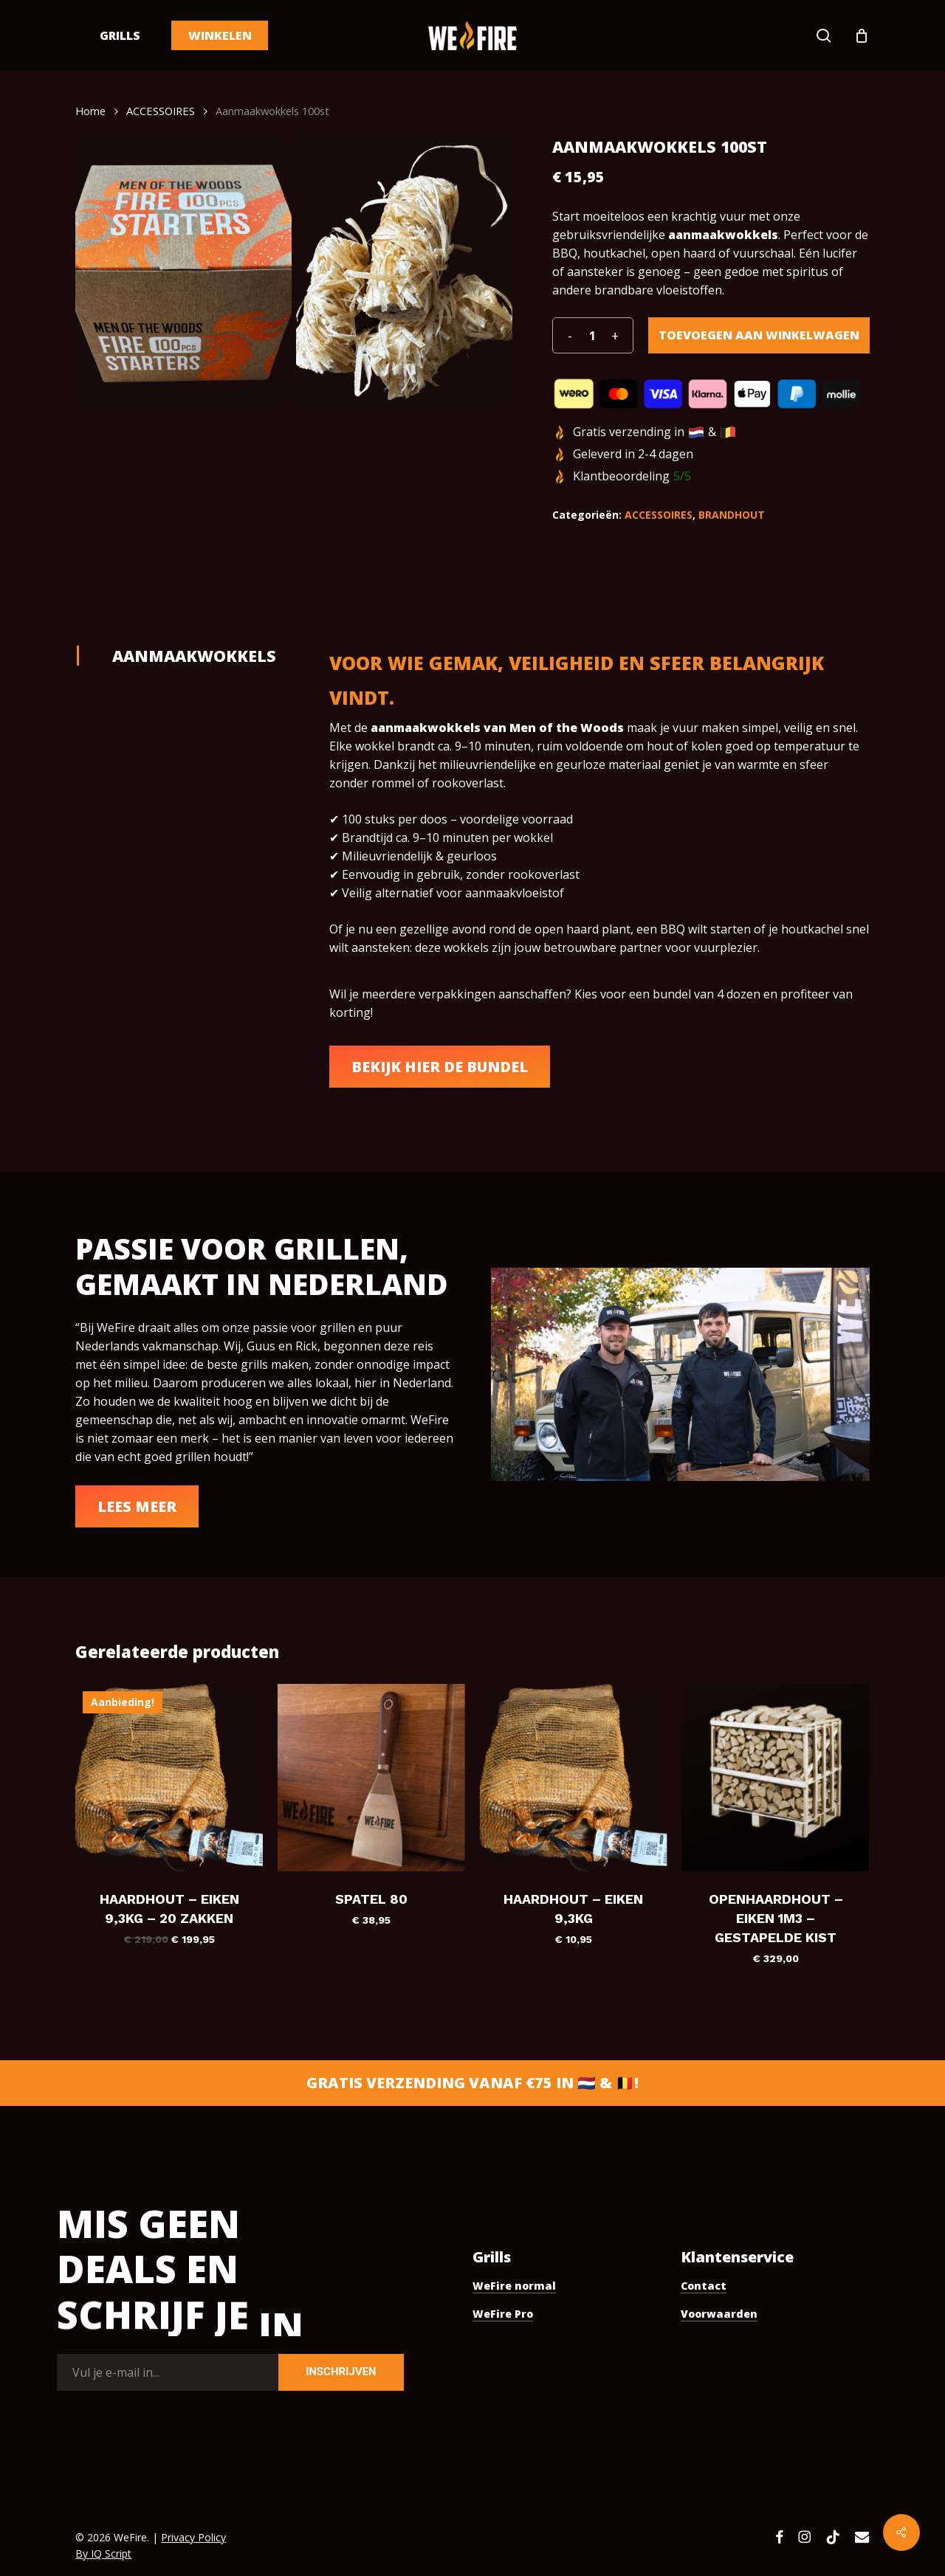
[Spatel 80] (371, 1777)
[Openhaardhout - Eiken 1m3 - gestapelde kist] (776, 1777)
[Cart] (861, 35)
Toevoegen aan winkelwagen (759, 335)
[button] (439, 1067)
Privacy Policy (193, 2537)
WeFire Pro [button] (502, 2314)
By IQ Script (103, 2553)
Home (90, 110)
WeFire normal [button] (514, 2286)
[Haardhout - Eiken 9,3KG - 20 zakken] (169, 1777)
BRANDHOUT (731, 515)
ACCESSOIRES (160, 110)
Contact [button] (703, 2286)
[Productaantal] (592, 335)
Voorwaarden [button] (719, 2314)
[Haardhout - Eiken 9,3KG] (573, 1777)
